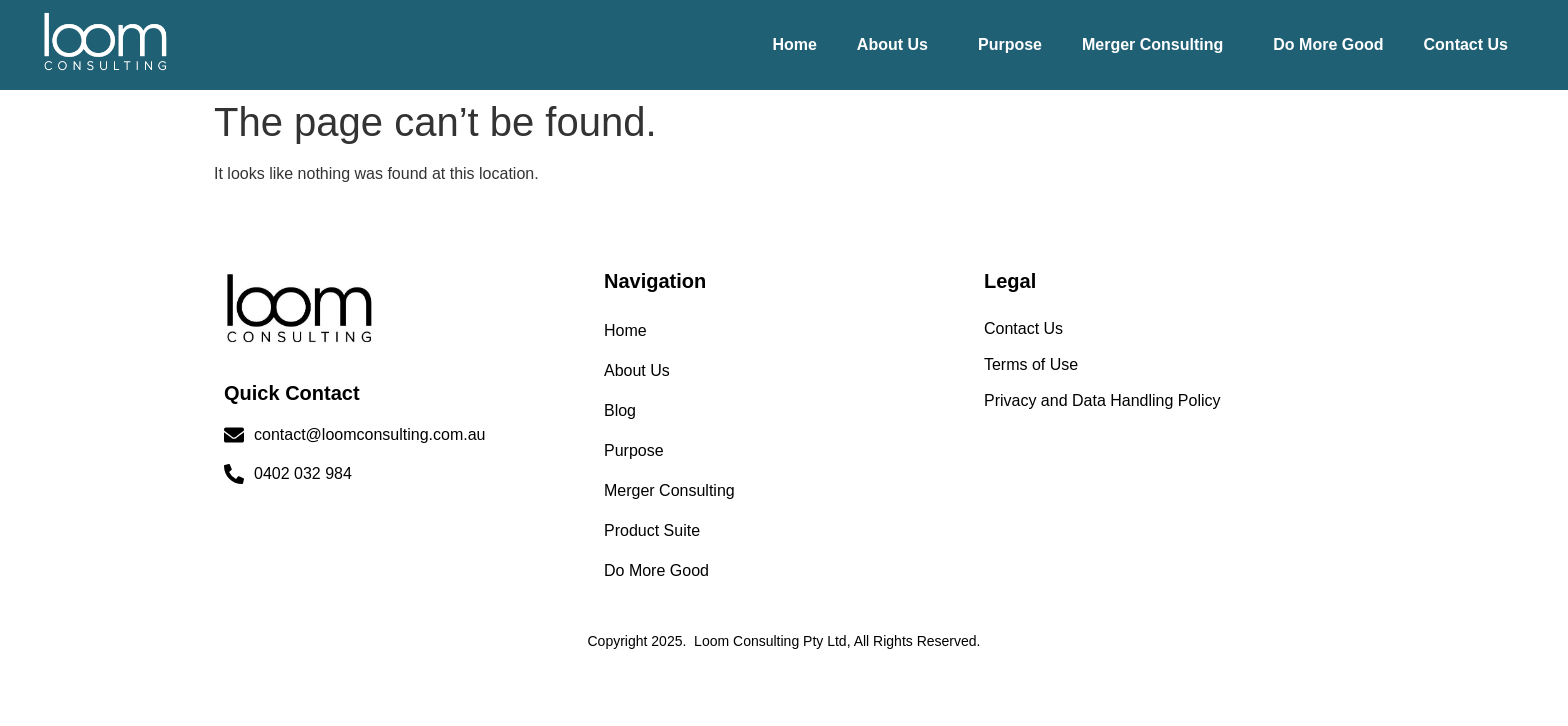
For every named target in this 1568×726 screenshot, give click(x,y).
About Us (892, 44)
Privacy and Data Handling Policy (1102, 400)
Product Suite (652, 530)
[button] (897, 45)
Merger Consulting (1152, 44)
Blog (620, 410)
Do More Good (1328, 44)
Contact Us (1466, 44)
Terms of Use (1031, 364)
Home (794, 44)
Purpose (1010, 44)
